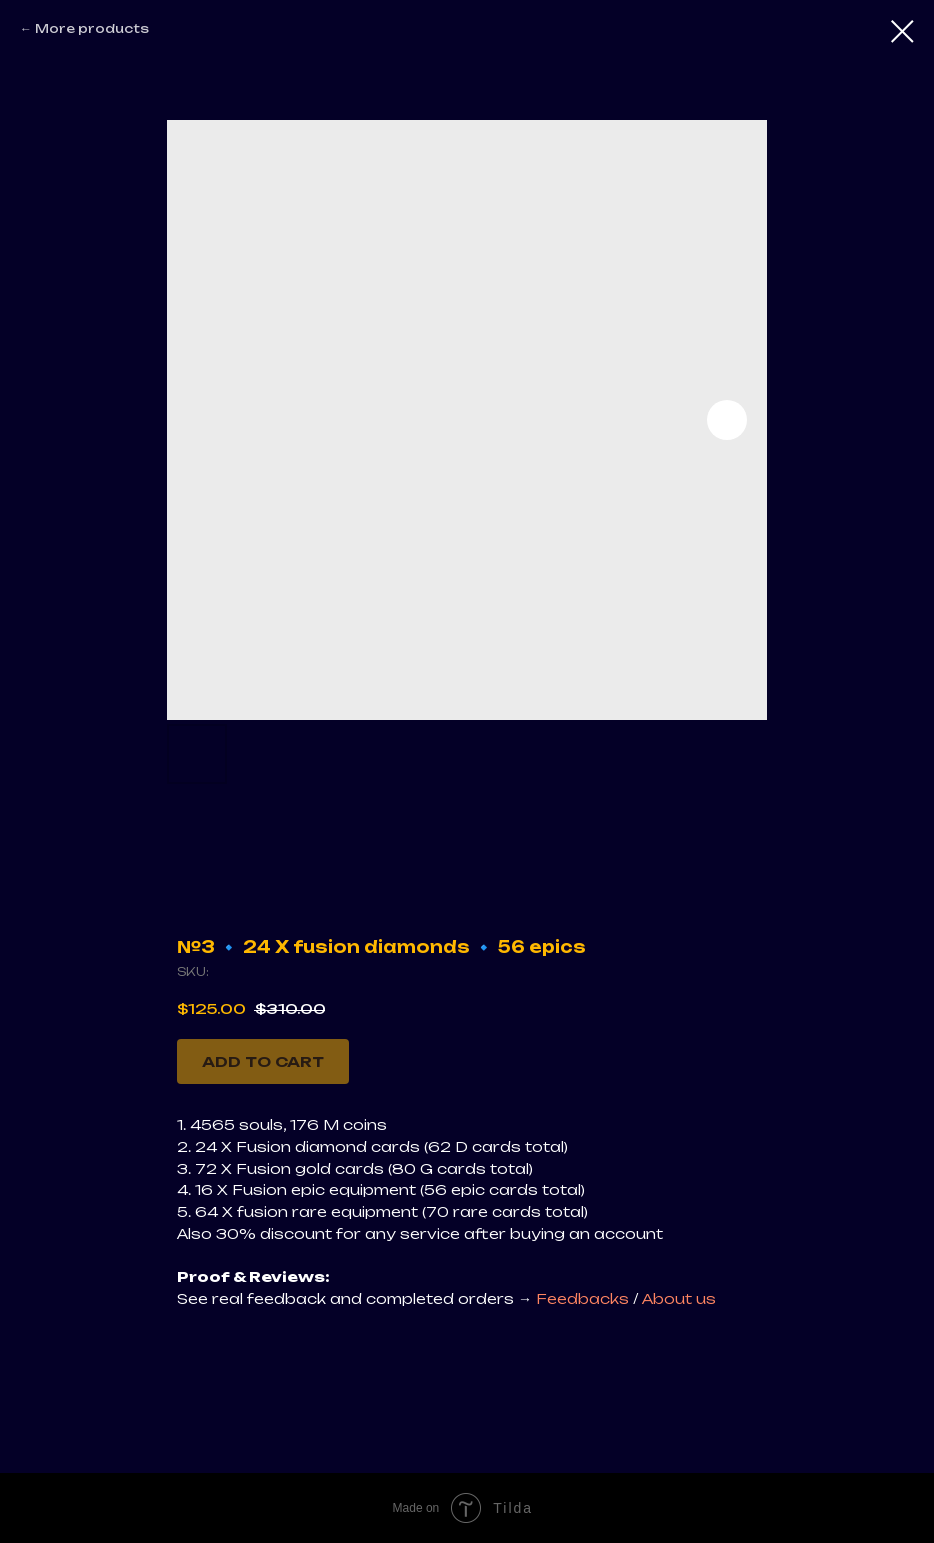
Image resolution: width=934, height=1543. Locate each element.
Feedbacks (584, 1298)
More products (92, 28)
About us (679, 1298)
